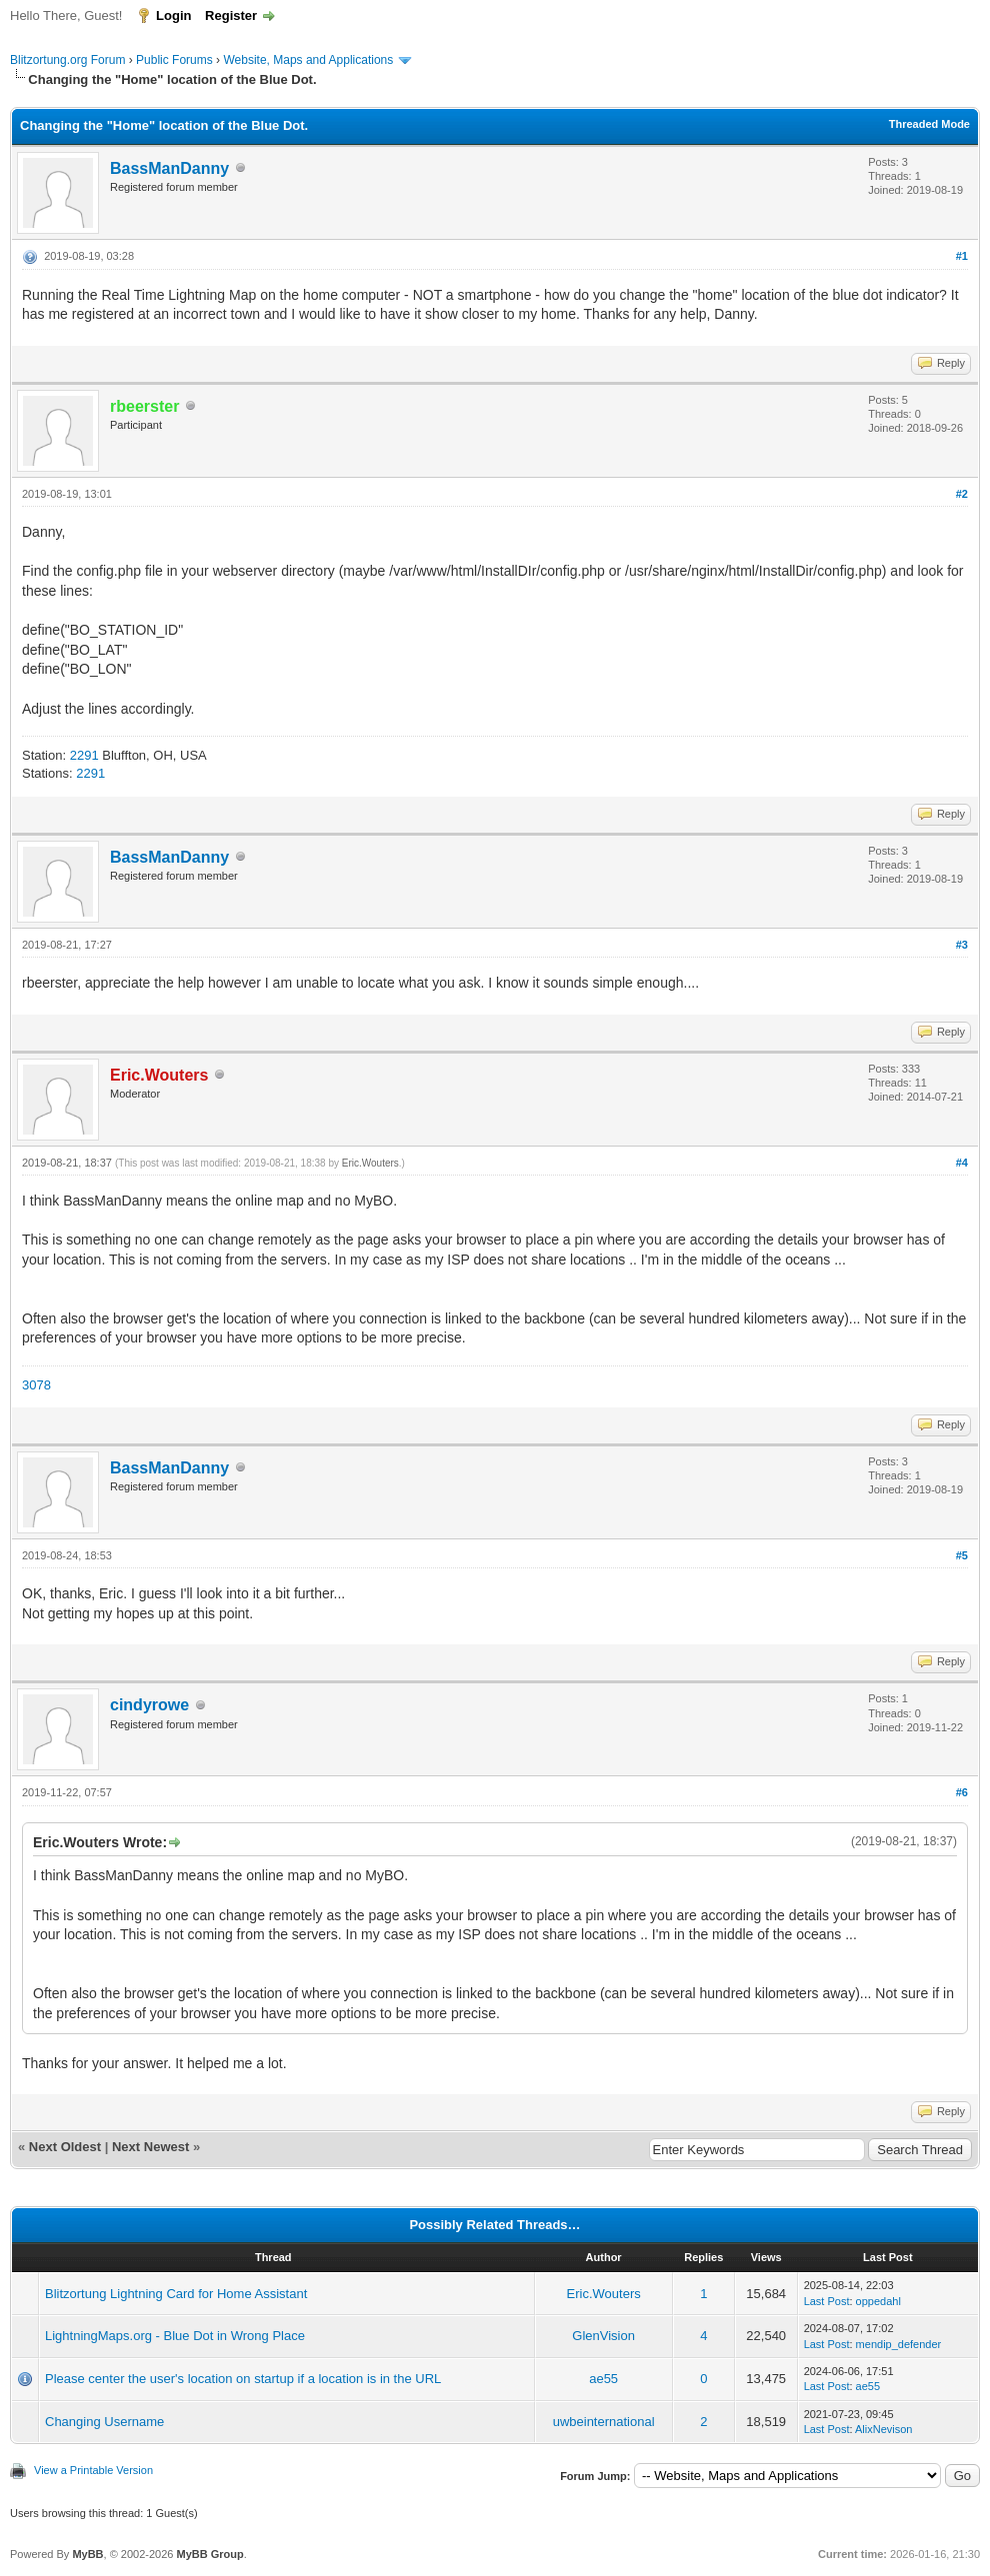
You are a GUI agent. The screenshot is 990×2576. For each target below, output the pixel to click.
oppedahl (878, 2301)
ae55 (603, 2378)
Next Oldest (65, 2146)
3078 (36, 1384)
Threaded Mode (929, 124)
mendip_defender (899, 2344)
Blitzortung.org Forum (67, 60)
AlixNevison (883, 2429)
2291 (84, 755)
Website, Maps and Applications (308, 60)
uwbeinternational (604, 2421)
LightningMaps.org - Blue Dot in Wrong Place (175, 2335)
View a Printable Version (93, 2470)
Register (231, 15)
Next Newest (150, 2146)
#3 (962, 945)
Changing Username (104, 2421)
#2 (962, 494)
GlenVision (603, 2335)
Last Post (827, 2301)
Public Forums (174, 60)
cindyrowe (149, 1704)
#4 (962, 1163)
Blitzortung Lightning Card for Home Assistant (176, 2293)
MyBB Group (209, 2554)
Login (173, 15)
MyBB (87, 2554)
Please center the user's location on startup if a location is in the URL (243, 2378)
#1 (962, 256)
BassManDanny (169, 168)
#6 (962, 1792)
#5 (962, 1555)
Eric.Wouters (370, 1163)
